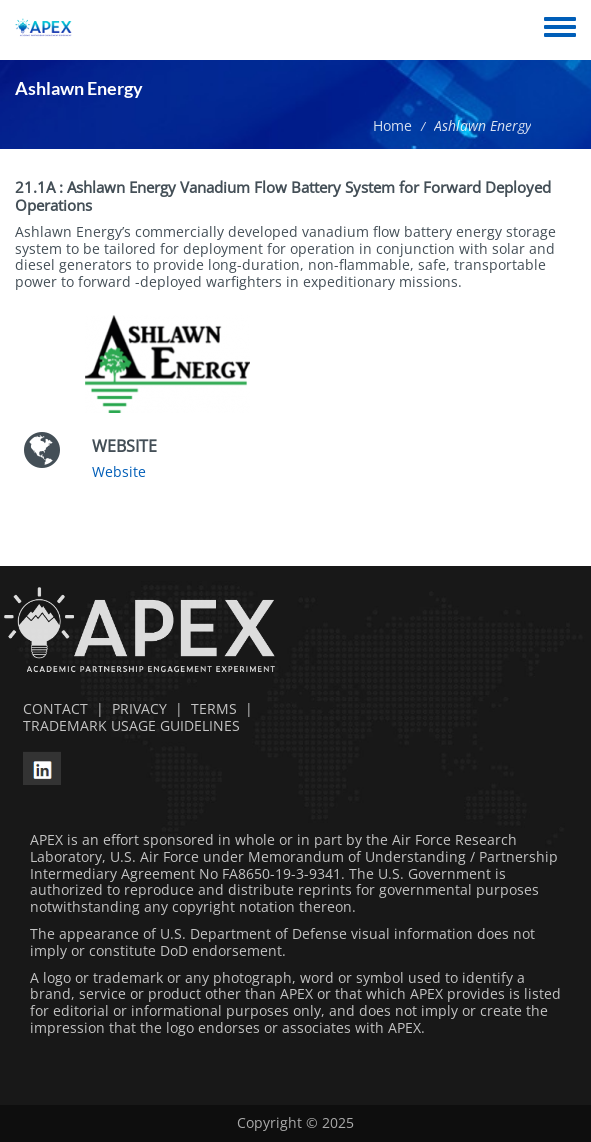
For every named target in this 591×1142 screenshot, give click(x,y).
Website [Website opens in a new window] (119, 471)
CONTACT (51, 708)
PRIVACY (139, 708)
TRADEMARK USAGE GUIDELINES (127, 725)
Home (392, 125)
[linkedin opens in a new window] (42, 766)
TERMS (214, 708)
